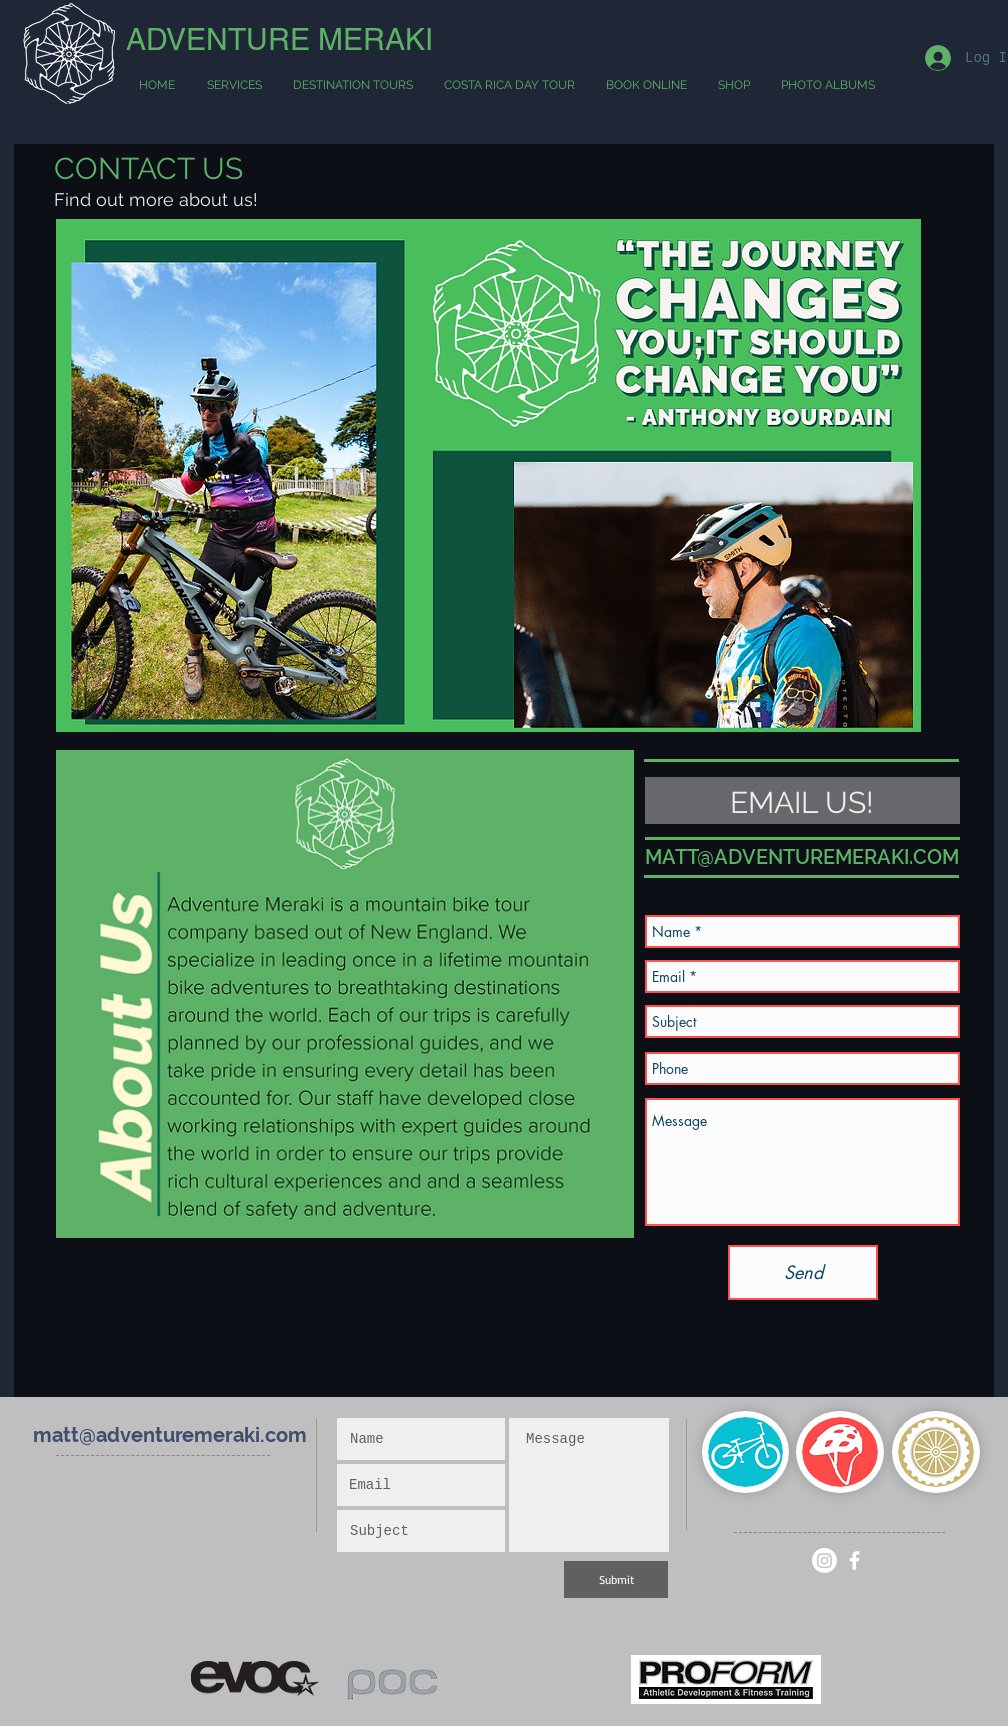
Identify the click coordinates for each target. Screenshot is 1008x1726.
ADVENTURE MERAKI (279, 39)
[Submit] (616, 1579)
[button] (352, 85)
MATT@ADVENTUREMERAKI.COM (802, 857)
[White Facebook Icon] (854, 1560)
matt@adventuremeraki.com (170, 1435)
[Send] (803, 1272)
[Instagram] (824, 1560)
